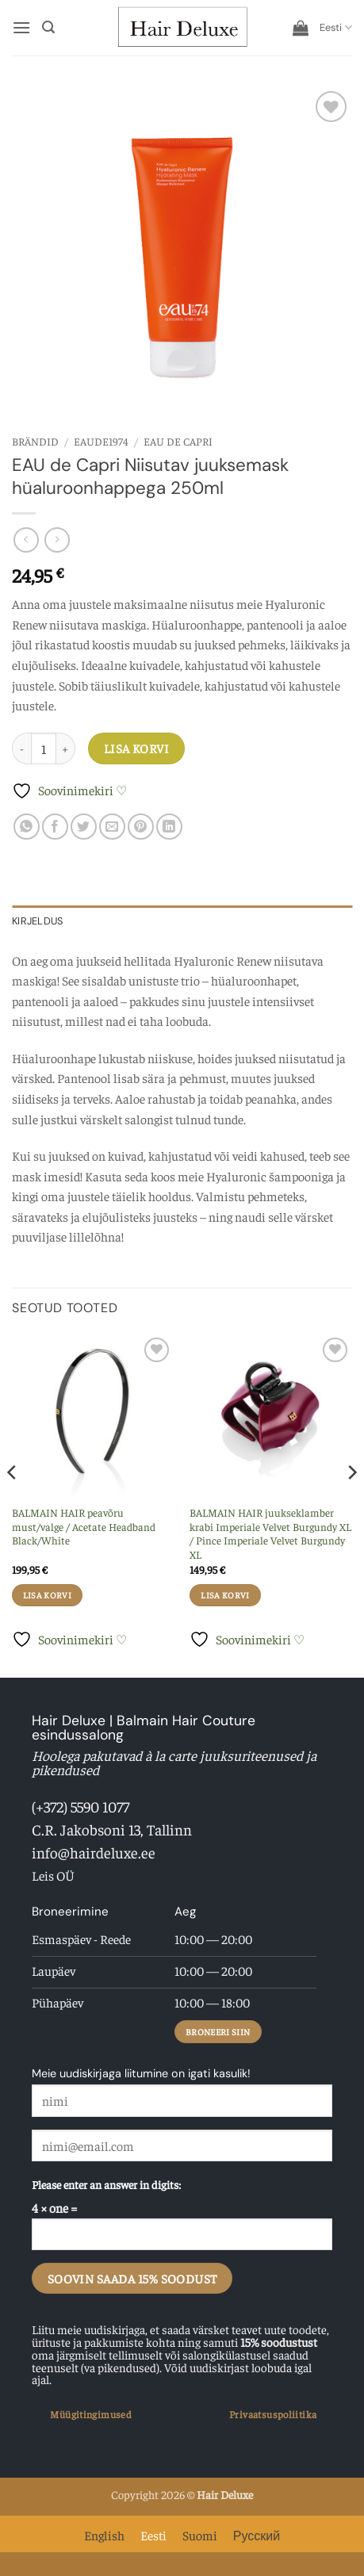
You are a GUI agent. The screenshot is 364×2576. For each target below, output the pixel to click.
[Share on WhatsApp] (26, 826)
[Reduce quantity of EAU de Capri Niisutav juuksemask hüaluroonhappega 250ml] (21, 748)
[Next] (351, 1504)
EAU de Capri (178, 441)
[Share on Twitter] (84, 826)
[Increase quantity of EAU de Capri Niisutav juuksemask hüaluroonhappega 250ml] (65, 748)
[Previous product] (56, 539)
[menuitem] (336, 28)
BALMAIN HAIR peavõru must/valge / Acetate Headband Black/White (83, 1526)
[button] (21, 27)
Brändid (35, 441)
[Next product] (25, 539)
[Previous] (12, 1504)
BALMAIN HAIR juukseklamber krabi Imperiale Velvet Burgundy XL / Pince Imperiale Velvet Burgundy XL (270, 1533)
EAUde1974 (101, 441)
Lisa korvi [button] (47, 1595)
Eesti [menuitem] (153, 2535)
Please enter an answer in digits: (106, 2184)
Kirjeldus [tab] (37, 921)
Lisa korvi (137, 748)
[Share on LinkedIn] (169, 826)
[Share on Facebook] (55, 826)
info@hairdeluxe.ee (93, 1852)
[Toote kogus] (43, 748)
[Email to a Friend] (112, 826)
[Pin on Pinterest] (141, 826)
